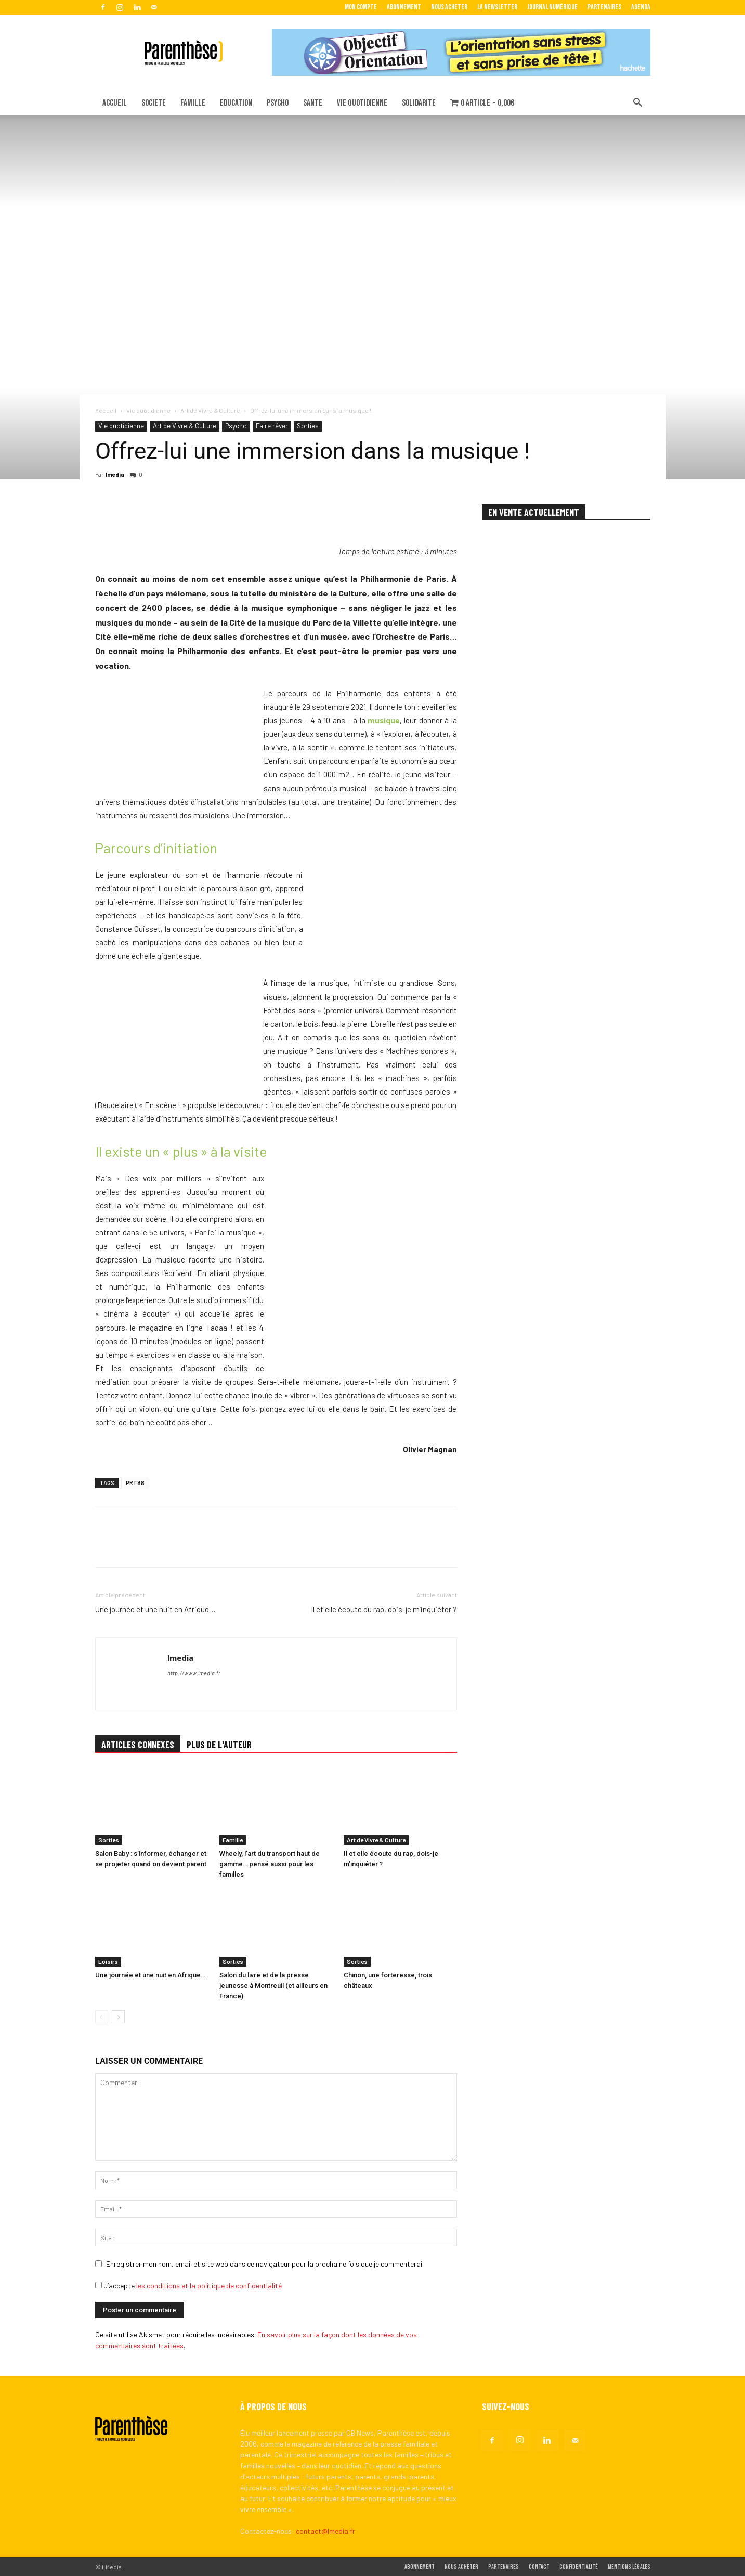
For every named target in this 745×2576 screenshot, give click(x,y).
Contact (539, 2567)
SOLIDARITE (419, 103)
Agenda (640, 7)
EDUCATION (236, 103)
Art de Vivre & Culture (210, 410)
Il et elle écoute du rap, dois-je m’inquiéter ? (384, 1609)
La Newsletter (497, 7)
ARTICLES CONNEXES (137, 1744)
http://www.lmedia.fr (193, 1673)
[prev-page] (101, 2016)
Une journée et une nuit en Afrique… (155, 1609)
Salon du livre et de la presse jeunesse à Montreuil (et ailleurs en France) (273, 1985)
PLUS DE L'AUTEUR (219, 1744)
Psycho (236, 426)
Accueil (105, 410)
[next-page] (118, 2016)
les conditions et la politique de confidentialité (209, 2285)
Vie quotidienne (148, 410)
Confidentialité (578, 2567)
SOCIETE (153, 103)
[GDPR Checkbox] (98, 2285)
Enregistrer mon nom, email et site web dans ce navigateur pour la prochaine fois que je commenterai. (265, 2263)
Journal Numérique (552, 7)
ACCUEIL (114, 103)
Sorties (308, 426)
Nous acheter (449, 7)
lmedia (115, 474)
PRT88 (135, 1482)
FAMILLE (192, 103)
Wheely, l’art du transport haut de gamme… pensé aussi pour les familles (269, 1864)
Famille (233, 1839)
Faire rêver (272, 426)
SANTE (312, 103)
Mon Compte (361, 7)
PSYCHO (278, 103)
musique (384, 720)
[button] (637, 104)
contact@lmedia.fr (325, 2531)
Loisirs (108, 1961)
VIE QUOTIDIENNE (362, 103)
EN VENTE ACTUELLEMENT (533, 512)
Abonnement (404, 7)
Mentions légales (629, 2567)
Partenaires (604, 7)
